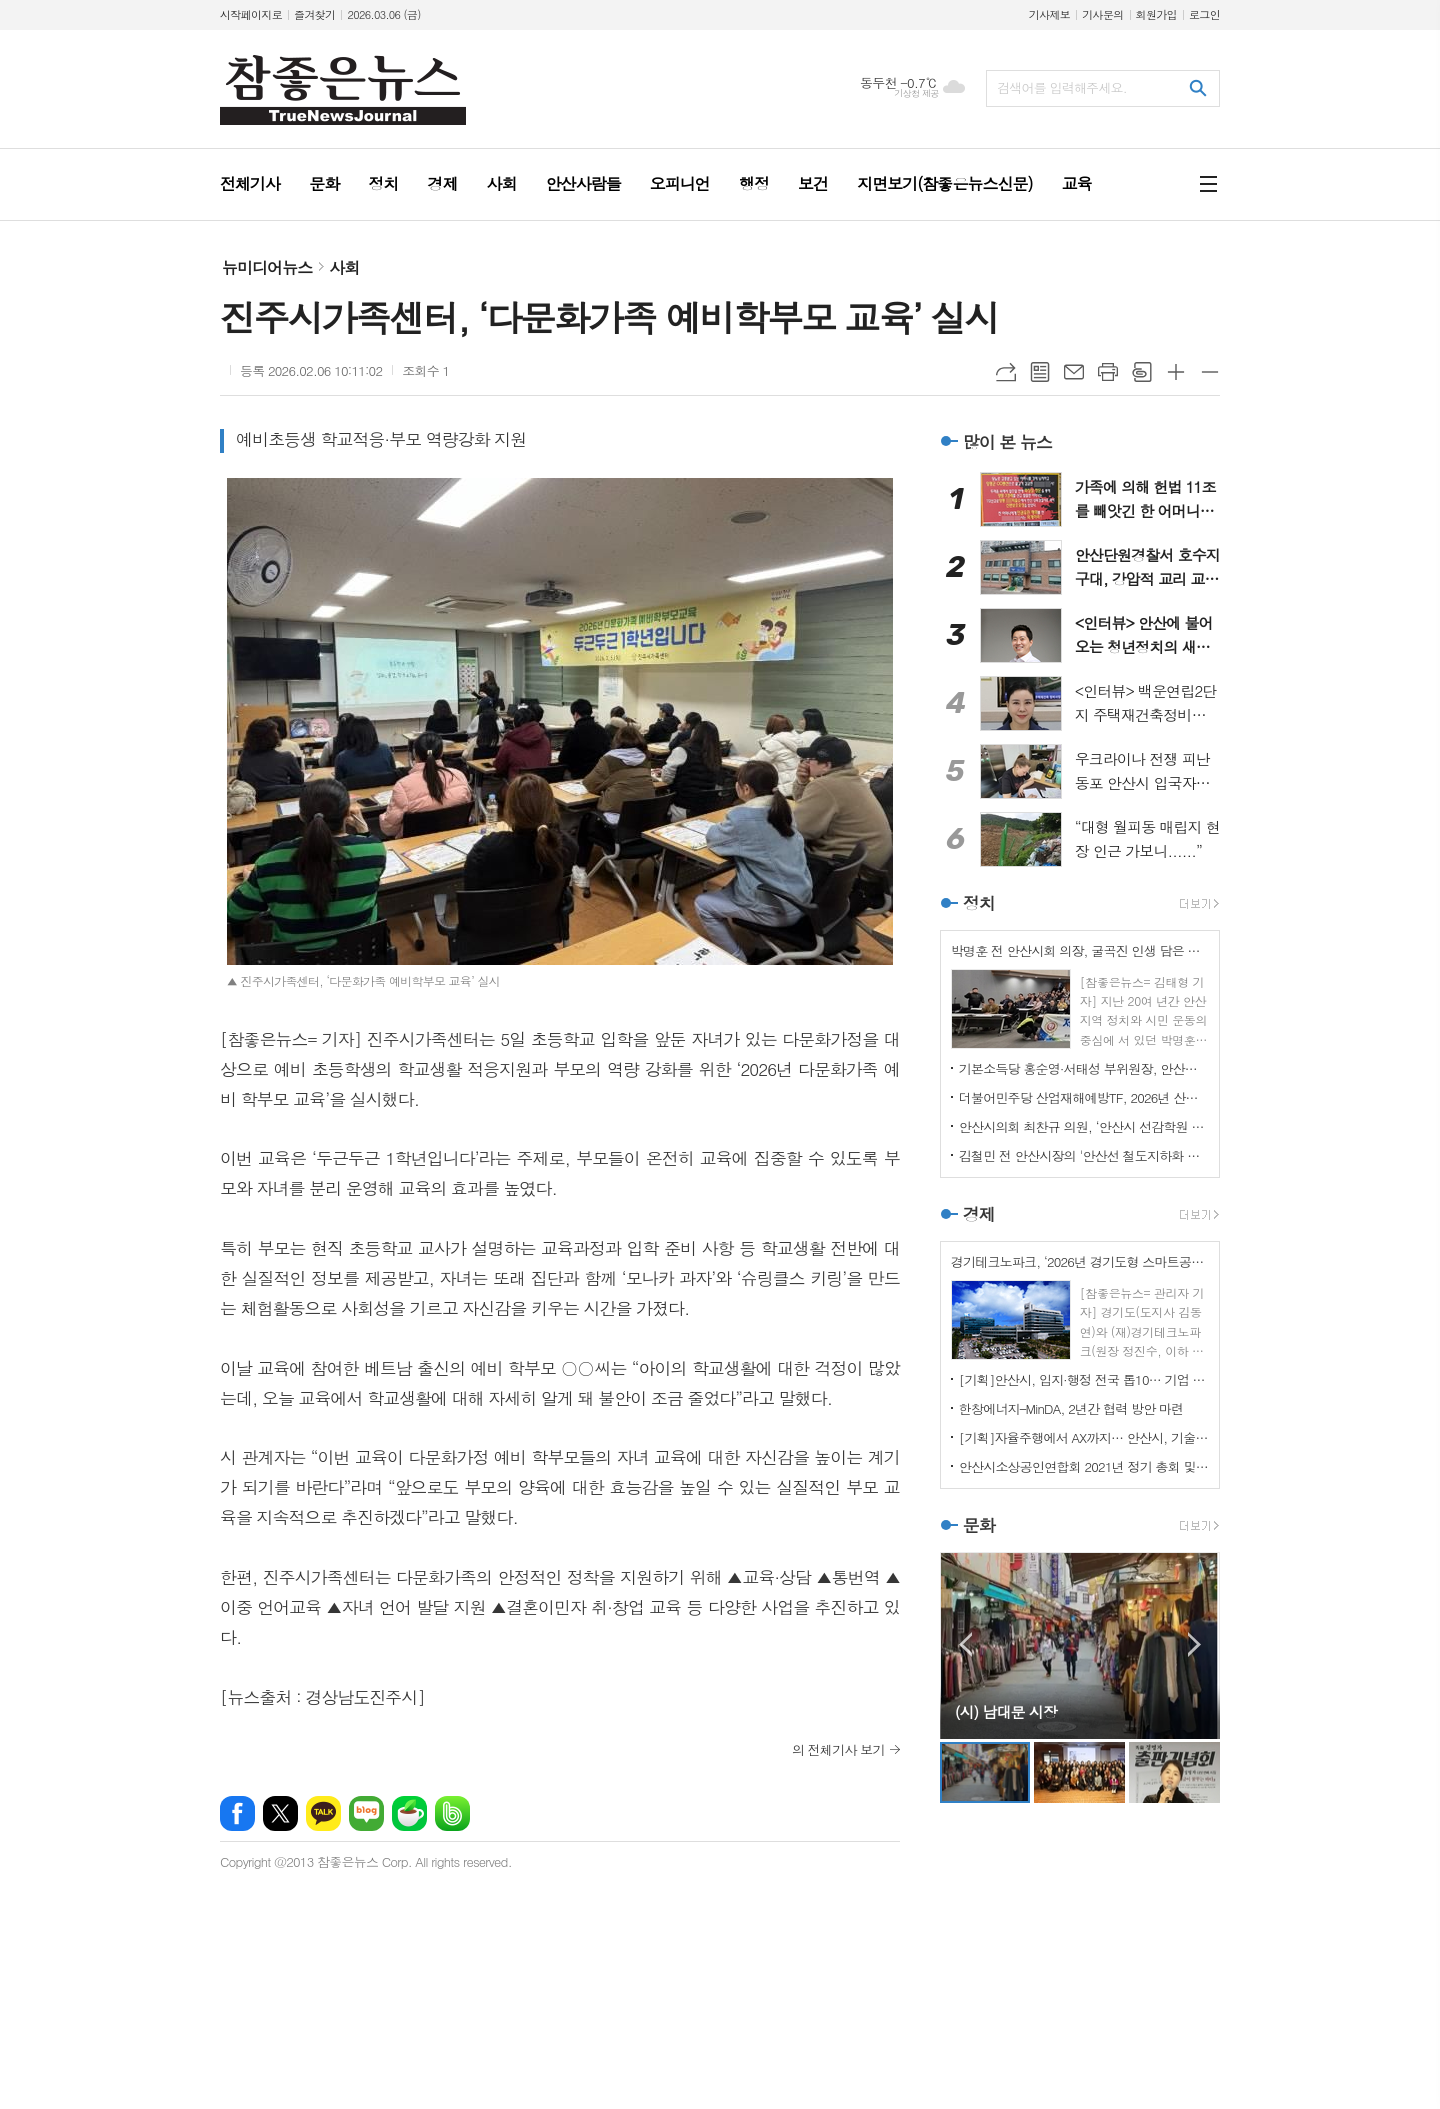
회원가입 (1156, 14)
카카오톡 (323, 1813)
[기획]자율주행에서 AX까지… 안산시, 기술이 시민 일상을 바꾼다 (1084, 1437)
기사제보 (1049, 14)
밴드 (452, 1813)
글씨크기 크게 (1176, 372)
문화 (979, 1525)
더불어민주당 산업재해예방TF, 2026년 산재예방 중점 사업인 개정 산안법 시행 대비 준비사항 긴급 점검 (1084, 1097)
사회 (344, 267)
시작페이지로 (251, 14)
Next (1194, 1644)
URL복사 (1006, 372)
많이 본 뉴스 (1007, 442)
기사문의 (1102, 14)
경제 (979, 1214)
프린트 (1108, 372)
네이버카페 (409, 1813)
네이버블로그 (366, 1813)
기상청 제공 (916, 93)
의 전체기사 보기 (838, 1749)
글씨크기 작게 (1210, 372)
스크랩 (1142, 372)
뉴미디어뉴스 (267, 267)
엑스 (280, 1813)
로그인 (1204, 14)
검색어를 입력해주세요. (1062, 87)
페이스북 (237, 1813)
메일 (1074, 372)
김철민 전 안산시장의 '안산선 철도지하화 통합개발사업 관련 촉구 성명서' (1084, 1155)
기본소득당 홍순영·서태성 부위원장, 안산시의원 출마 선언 (1084, 1068)
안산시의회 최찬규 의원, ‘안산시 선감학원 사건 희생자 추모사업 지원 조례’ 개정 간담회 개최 (1084, 1126)
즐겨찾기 (314, 14)
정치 (979, 903)
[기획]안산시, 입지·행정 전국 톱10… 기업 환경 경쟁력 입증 (1084, 1379)
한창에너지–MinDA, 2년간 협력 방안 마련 (1071, 1408)
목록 (1040, 372)
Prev (965, 1644)
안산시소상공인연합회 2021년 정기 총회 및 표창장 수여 (1084, 1466)
